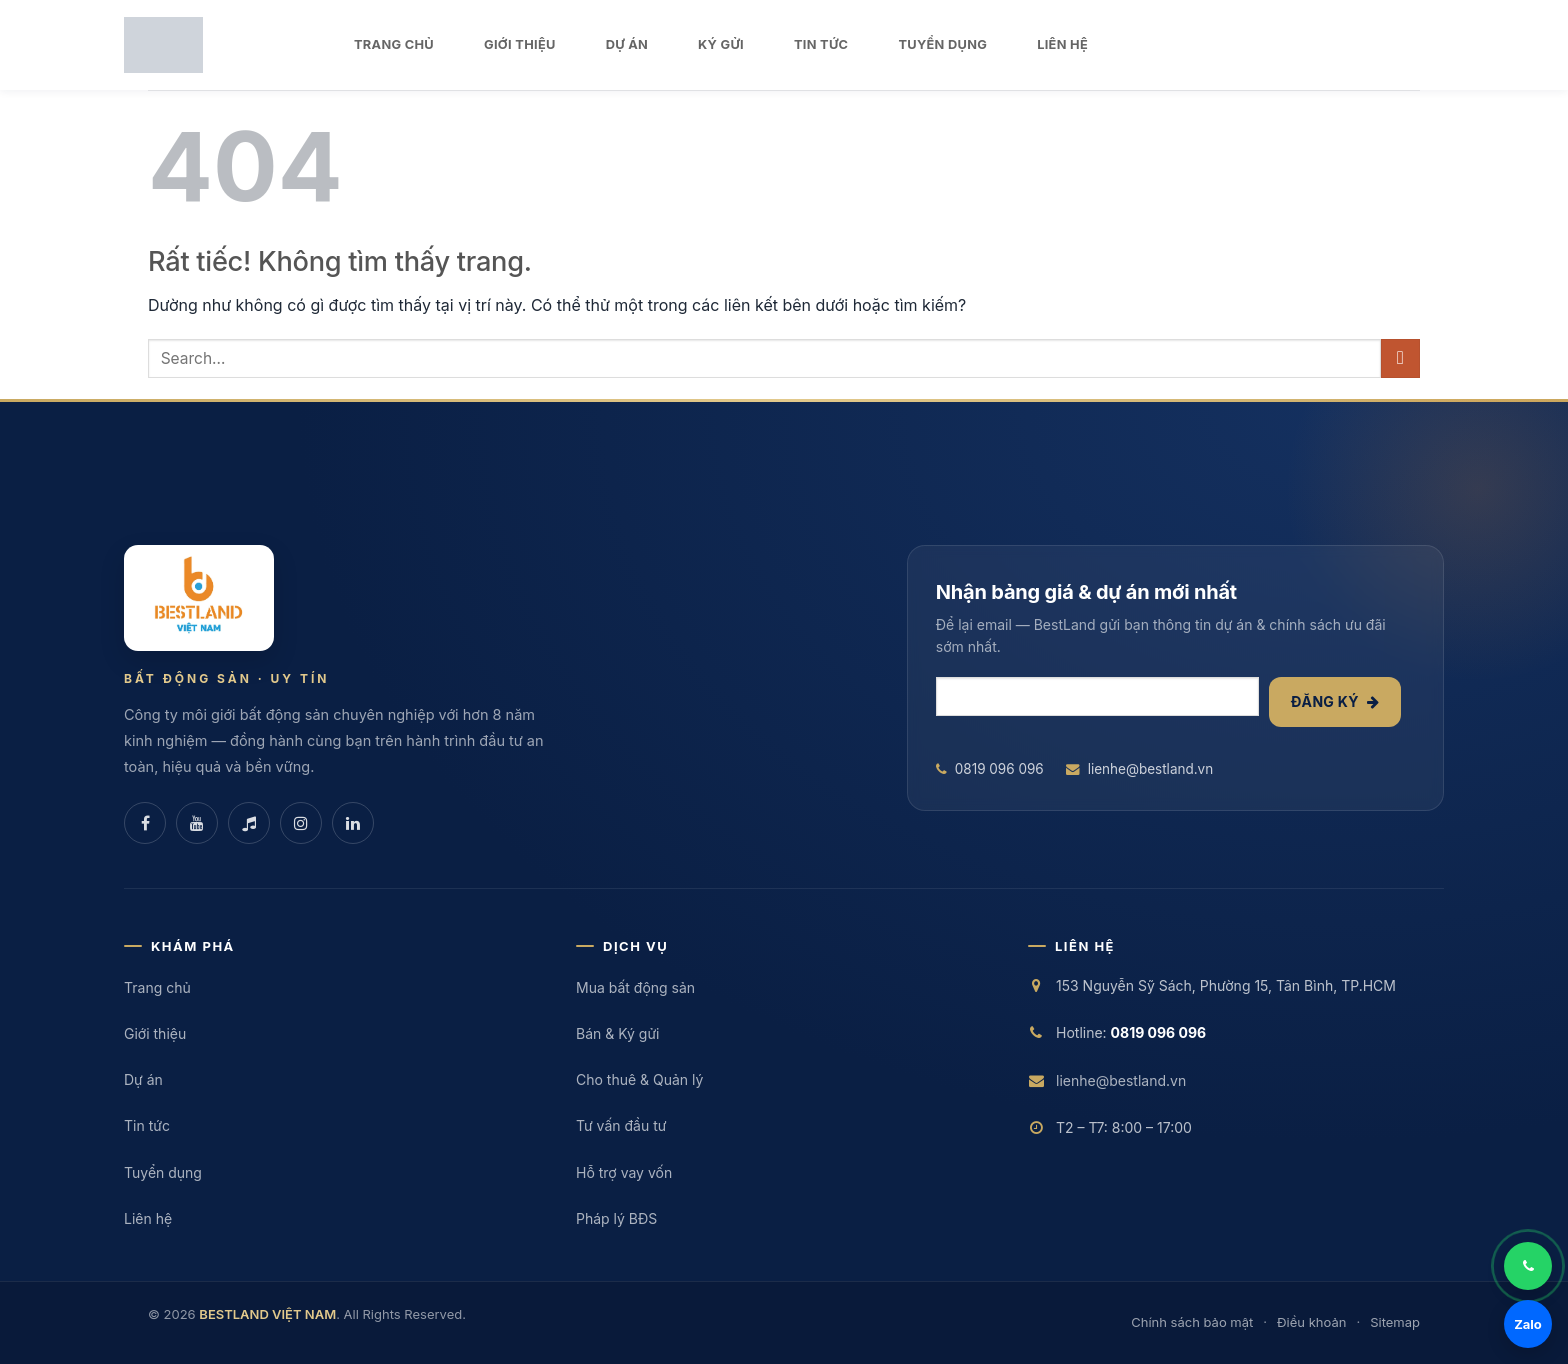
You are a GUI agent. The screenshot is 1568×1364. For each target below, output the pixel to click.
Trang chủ (157, 987)
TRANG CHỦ (394, 44)
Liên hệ (148, 1218)
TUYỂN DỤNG (942, 44)
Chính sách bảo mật (1192, 1322)
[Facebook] (145, 823)
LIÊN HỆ (1062, 44)
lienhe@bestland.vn (1140, 769)
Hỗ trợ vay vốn (624, 1172)
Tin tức (147, 1125)
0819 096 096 (990, 769)
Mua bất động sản (635, 987)
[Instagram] (301, 823)
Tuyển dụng (163, 1172)
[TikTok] (249, 823)
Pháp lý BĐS (616, 1218)
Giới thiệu (155, 1033)
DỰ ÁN (627, 44)
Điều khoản (1311, 1322)
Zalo (1528, 1324)
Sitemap (1395, 1322)
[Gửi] (1400, 358)
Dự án (143, 1079)
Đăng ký (1335, 701)
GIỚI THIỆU (520, 44)
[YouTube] (197, 823)
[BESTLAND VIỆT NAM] (199, 598)
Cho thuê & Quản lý (639, 1079)
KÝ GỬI (721, 44)
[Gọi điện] (1528, 1266)
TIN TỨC (821, 44)
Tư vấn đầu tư (621, 1125)
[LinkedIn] (353, 823)
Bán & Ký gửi (618, 1033)
